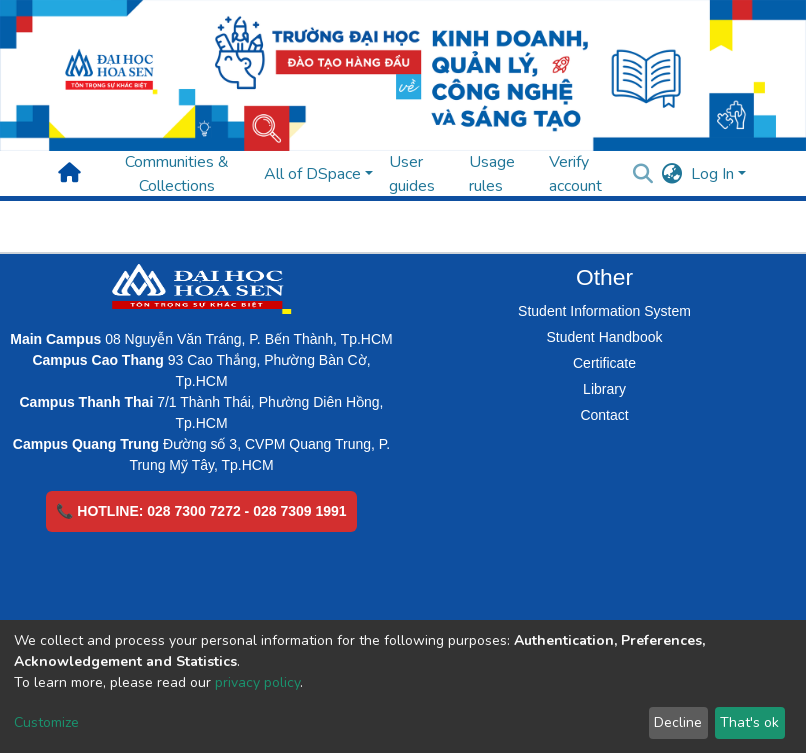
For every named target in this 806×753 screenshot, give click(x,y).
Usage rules (492, 174)
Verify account (575, 174)
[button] (672, 174)
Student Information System (604, 311)
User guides (412, 174)
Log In (712, 174)
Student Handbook (605, 337)
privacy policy (257, 682)
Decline (678, 722)
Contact (604, 415)
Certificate (604, 363)
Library (604, 389)
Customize (46, 722)
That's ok (749, 722)
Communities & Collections (177, 174)
